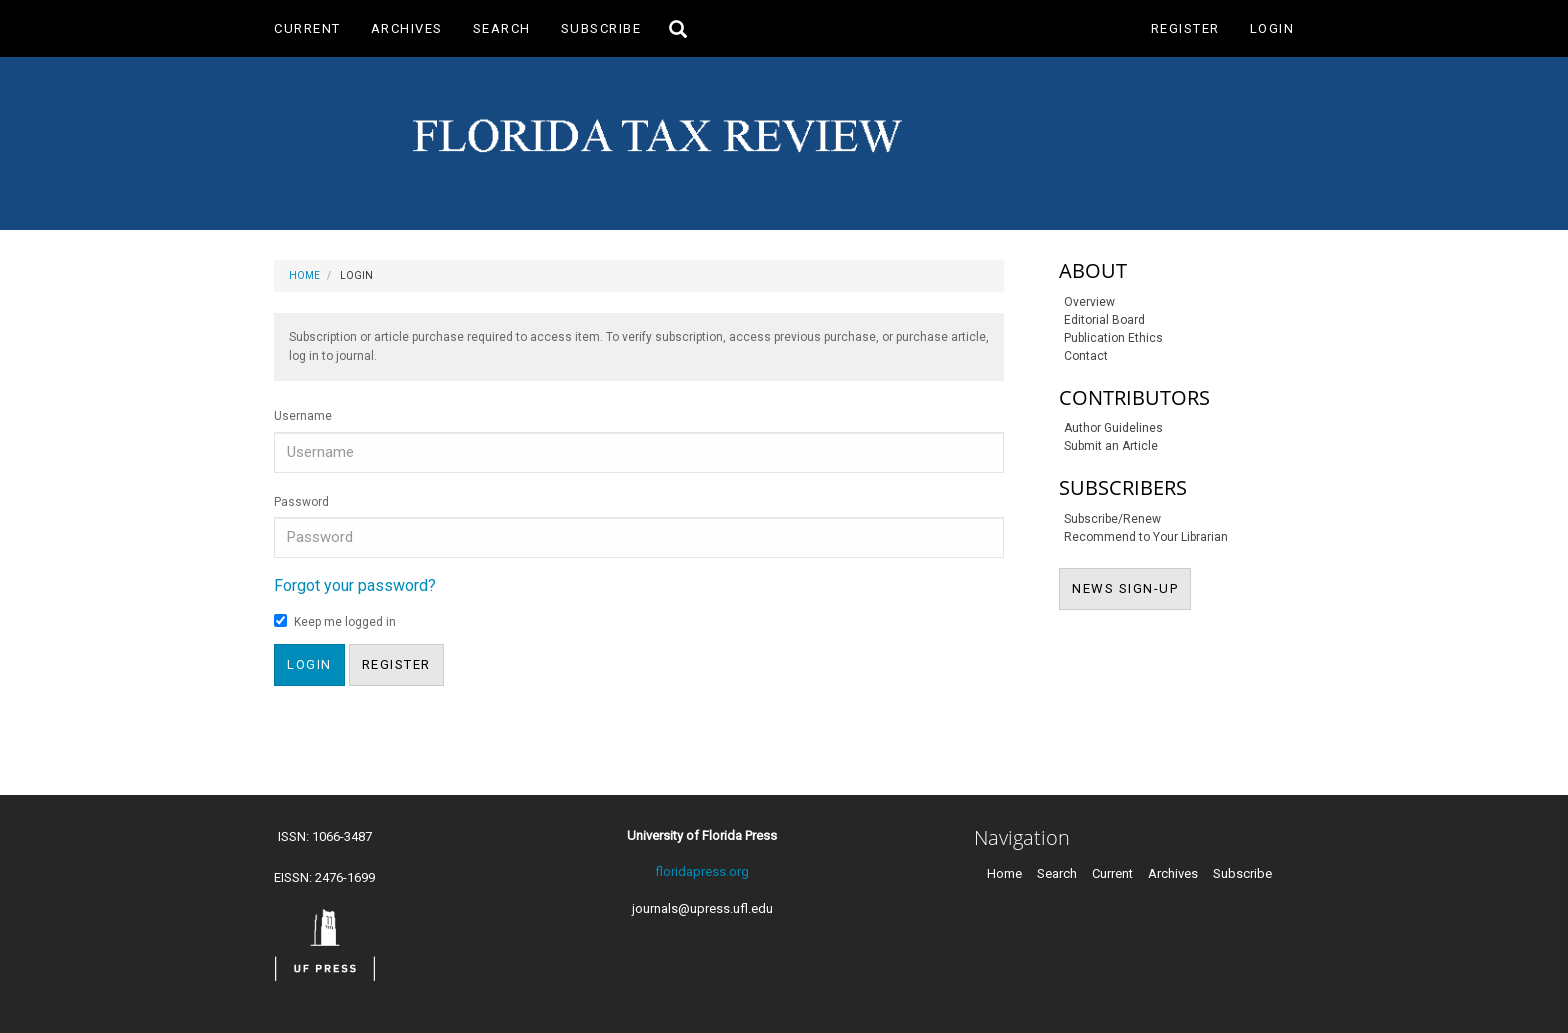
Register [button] (396, 664)
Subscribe (601, 28)
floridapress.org (702, 871)
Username (303, 416)
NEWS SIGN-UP (1131, 587)
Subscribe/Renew (1112, 519)
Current (307, 28)
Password (301, 502)
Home (304, 275)
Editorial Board (1104, 320)
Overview (1089, 302)
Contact (1086, 356)
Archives (407, 28)
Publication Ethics (1113, 338)
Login (1272, 28)
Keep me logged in (335, 621)
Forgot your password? (355, 585)
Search (502, 28)
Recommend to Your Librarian (1146, 537)
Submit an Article (1111, 446)
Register (1185, 28)
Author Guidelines (1113, 428)
